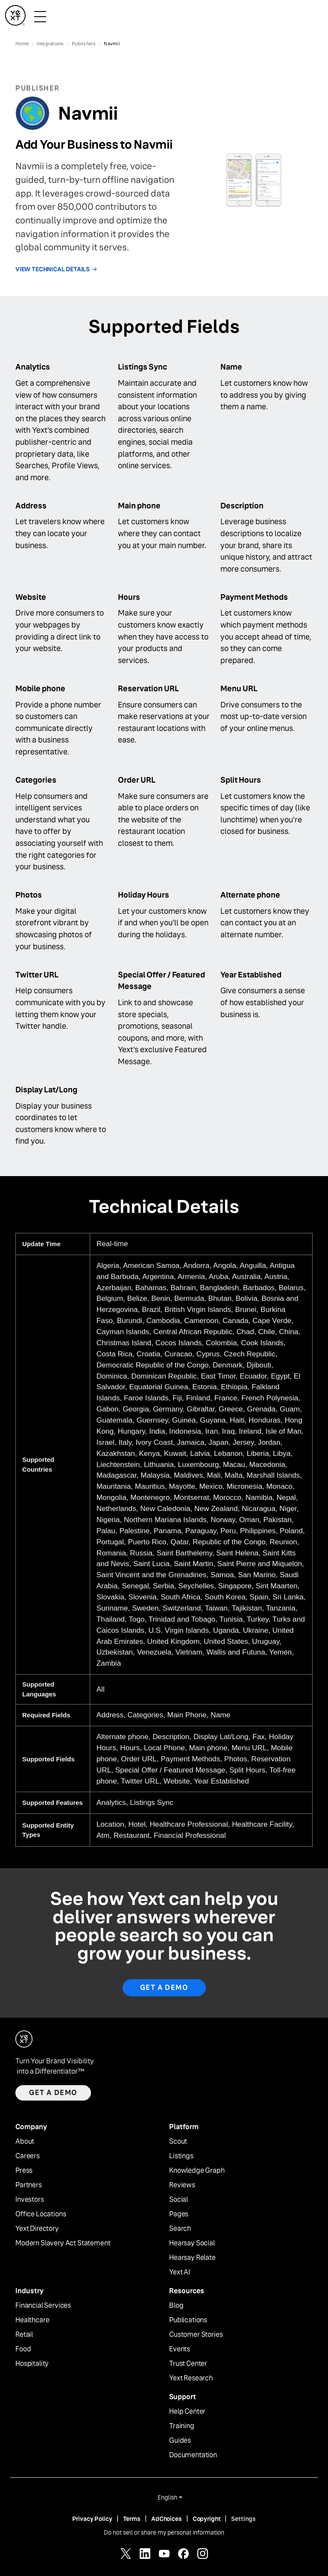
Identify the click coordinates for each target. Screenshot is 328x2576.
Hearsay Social (192, 2243)
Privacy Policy (92, 2519)
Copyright (207, 2519)
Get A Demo (164, 1987)
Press (23, 2170)
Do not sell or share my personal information (164, 2532)
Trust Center (188, 2363)
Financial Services (43, 2305)
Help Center (187, 2411)
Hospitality (32, 2363)
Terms (132, 2519)
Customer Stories (196, 2334)
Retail (24, 2334)
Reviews (182, 2185)
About (24, 2141)
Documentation (193, 2455)
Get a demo (53, 2092)
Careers (27, 2156)
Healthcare (32, 2320)
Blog (176, 2305)
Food (23, 2349)
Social (178, 2199)
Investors (29, 2199)
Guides (180, 2440)
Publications (188, 2320)
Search (180, 2228)
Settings (243, 2519)
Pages (178, 2214)
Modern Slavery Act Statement (63, 2243)
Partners (28, 2185)
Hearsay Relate (192, 2257)
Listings (181, 2156)
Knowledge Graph (197, 2170)
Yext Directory (37, 2228)
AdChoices (166, 2519)
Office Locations (40, 2214)
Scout (178, 2141)
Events (179, 2349)
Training (181, 2426)
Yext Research (191, 2378)
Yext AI (179, 2272)
